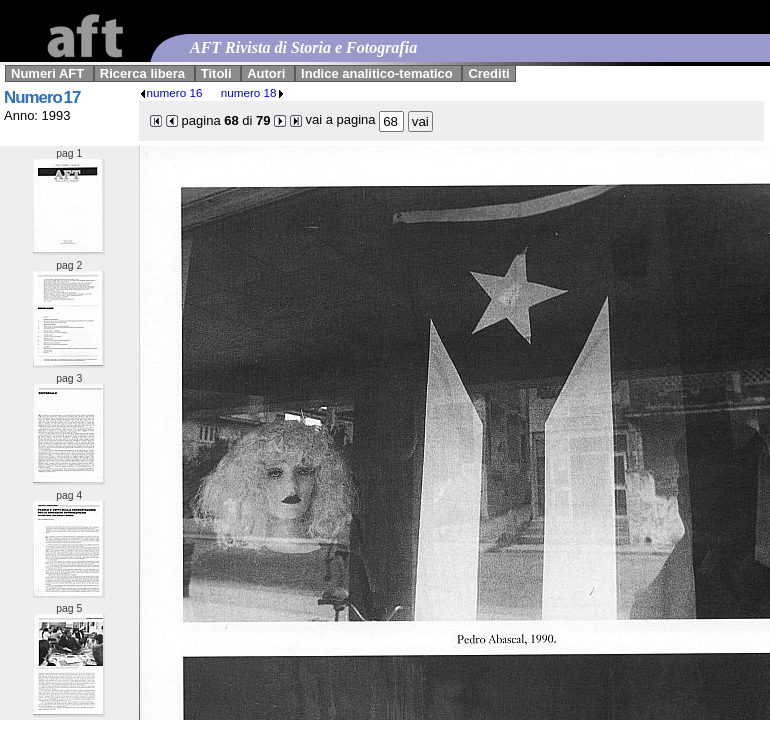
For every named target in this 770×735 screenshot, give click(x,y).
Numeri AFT (47, 73)
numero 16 (171, 92)
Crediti (488, 73)
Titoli (216, 73)
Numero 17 (42, 97)
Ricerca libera (142, 73)
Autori (266, 73)
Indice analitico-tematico (377, 73)
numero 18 (253, 92)
